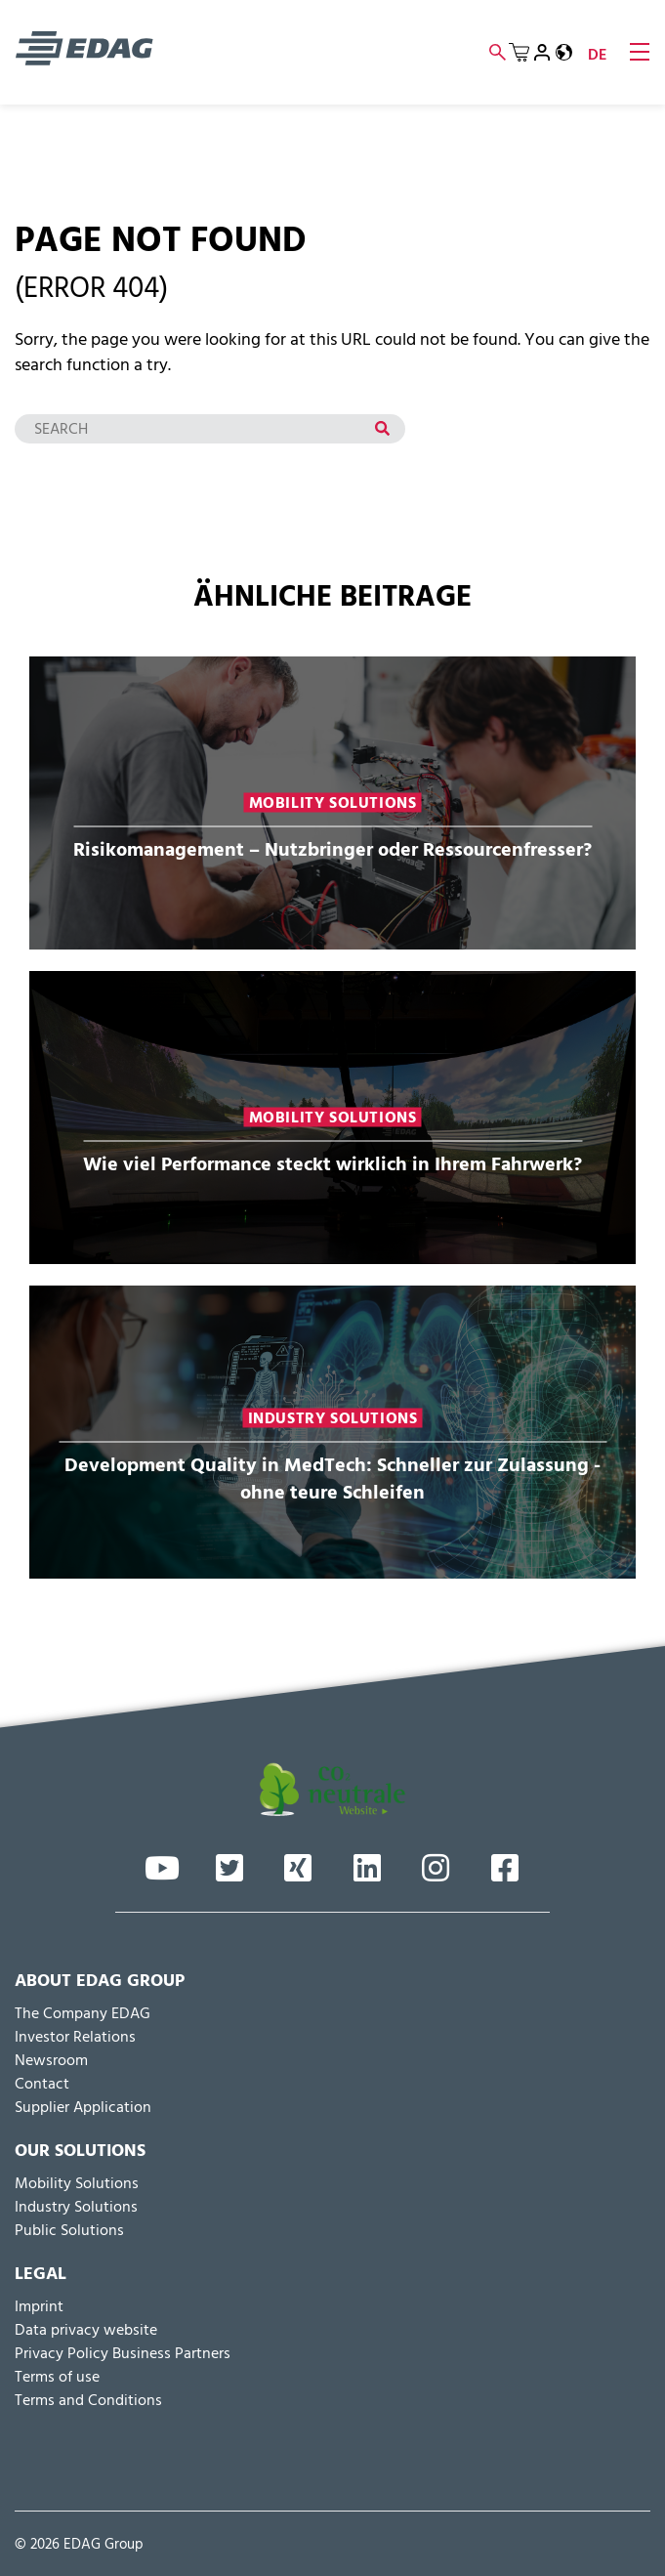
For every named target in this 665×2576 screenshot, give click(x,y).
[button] (564, 52)
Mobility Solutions (333, 802)
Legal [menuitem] (40, 2275)
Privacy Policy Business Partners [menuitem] (122, 2354)
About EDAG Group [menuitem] (100, 1982)
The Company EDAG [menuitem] (82, 2014)
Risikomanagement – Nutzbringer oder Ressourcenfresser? (332, 849)
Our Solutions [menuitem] (80, 2152)
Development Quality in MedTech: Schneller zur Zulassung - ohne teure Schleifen (332, 1478)
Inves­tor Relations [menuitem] (75, 2037)
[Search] (210, 428)
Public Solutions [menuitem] (69, 2231)
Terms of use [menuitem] (57, 2377)
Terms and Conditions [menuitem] (88, 2401)
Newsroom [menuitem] (51, 2061)
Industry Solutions (333, 1417)
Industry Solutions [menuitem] (76, 2207)
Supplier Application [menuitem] (83, 2108)
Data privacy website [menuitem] (86, 2331)
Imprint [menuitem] (39, 2307)
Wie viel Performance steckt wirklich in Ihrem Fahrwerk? (332, 1163)
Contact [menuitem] (42, 2084)
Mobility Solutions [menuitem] (77, 2184)
